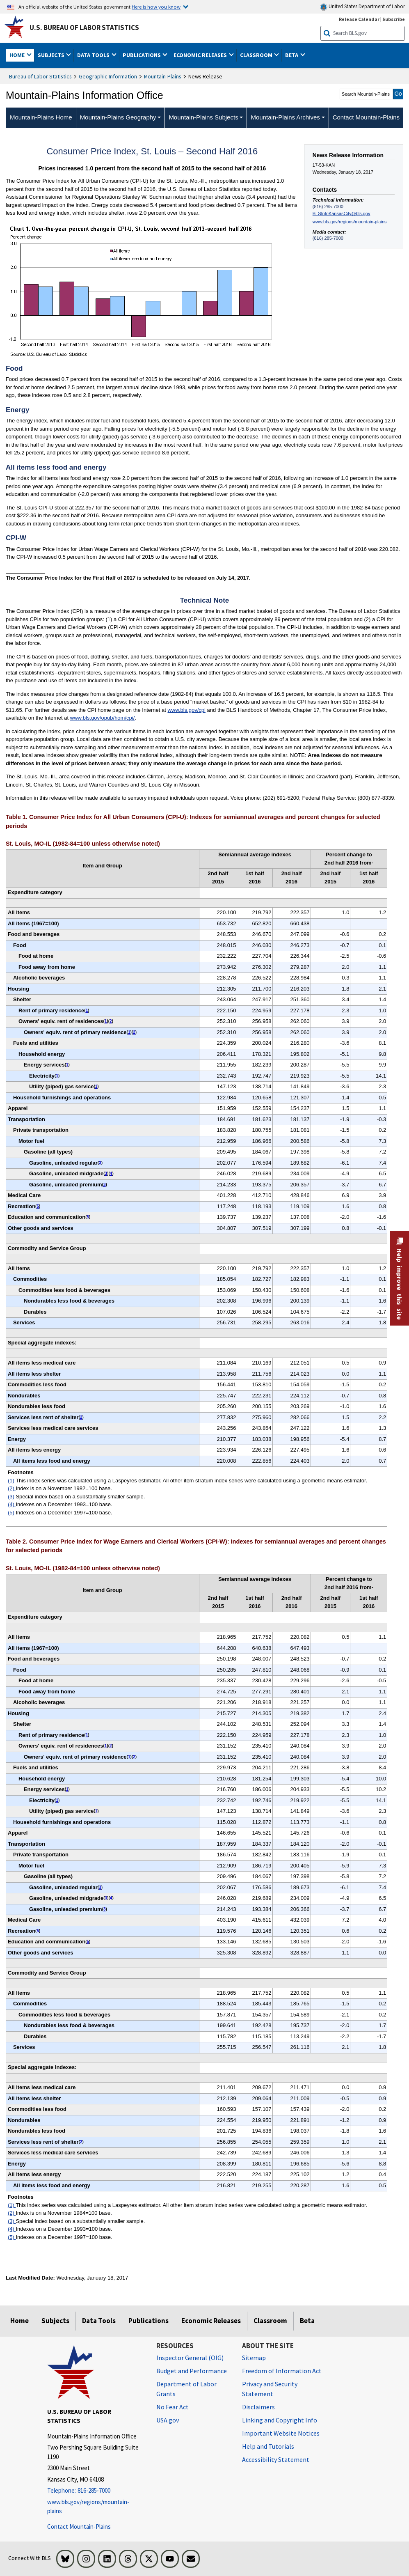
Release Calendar (359, 19)
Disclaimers (258, 2407)
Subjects (55, 2320)
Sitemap (254, 2357)
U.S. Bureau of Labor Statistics (84, 27)
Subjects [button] (52, 55)
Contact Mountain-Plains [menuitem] (366, 117)
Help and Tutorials (268, 2446)
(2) (12, 1488)
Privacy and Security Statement (269, 2389)
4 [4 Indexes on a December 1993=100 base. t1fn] (111, 1173)
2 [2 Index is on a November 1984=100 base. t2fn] (111, 1745)
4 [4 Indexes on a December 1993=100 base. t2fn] (111, 1898)
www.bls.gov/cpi (186, 710)
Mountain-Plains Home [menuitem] (41, 117)
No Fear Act (172, 2407)
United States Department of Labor (362, 7)
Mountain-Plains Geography (118, 117)
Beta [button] (292, 55)
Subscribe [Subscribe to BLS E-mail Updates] (393, 19)
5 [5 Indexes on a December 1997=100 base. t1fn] (38, 1206)
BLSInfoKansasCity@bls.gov (341, 213)
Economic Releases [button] (201, 55)
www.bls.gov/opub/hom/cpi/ (102, 718)
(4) (12, 1504)
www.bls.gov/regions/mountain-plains (350, 221)
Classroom (270, 2320)
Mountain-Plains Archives (285, 117)
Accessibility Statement (275, 2459)
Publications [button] (142, 55)
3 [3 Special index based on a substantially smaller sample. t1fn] (100, 1163)
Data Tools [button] (94, 55)
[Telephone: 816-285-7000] (95, 2491)
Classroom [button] (257, 55)
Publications (148, 2320)
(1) (12, 1480)
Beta (307, 2320)
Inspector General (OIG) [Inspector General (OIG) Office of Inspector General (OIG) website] (190, 2357)
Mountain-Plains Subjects (203, 117)
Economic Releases (211, 2320)
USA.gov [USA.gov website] (167, 2420)
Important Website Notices (281, 2433)
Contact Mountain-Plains (79, 2526)
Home (19, 2320)
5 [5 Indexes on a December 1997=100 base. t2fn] (38, 1931)
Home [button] (17, 55)
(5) (12, 1512)
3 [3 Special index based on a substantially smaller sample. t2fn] (100, 1887)
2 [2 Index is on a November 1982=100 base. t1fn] (111, 1021)
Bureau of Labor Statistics (40, 76)
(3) (12, 1496)
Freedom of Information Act (282, 2371)
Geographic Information (108, 76)
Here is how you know (156, 6)
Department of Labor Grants (186, 2389)
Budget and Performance (191, 2371)
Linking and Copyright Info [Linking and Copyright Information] (279, 2420)
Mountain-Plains (162, 76)
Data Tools (99, 2320)
